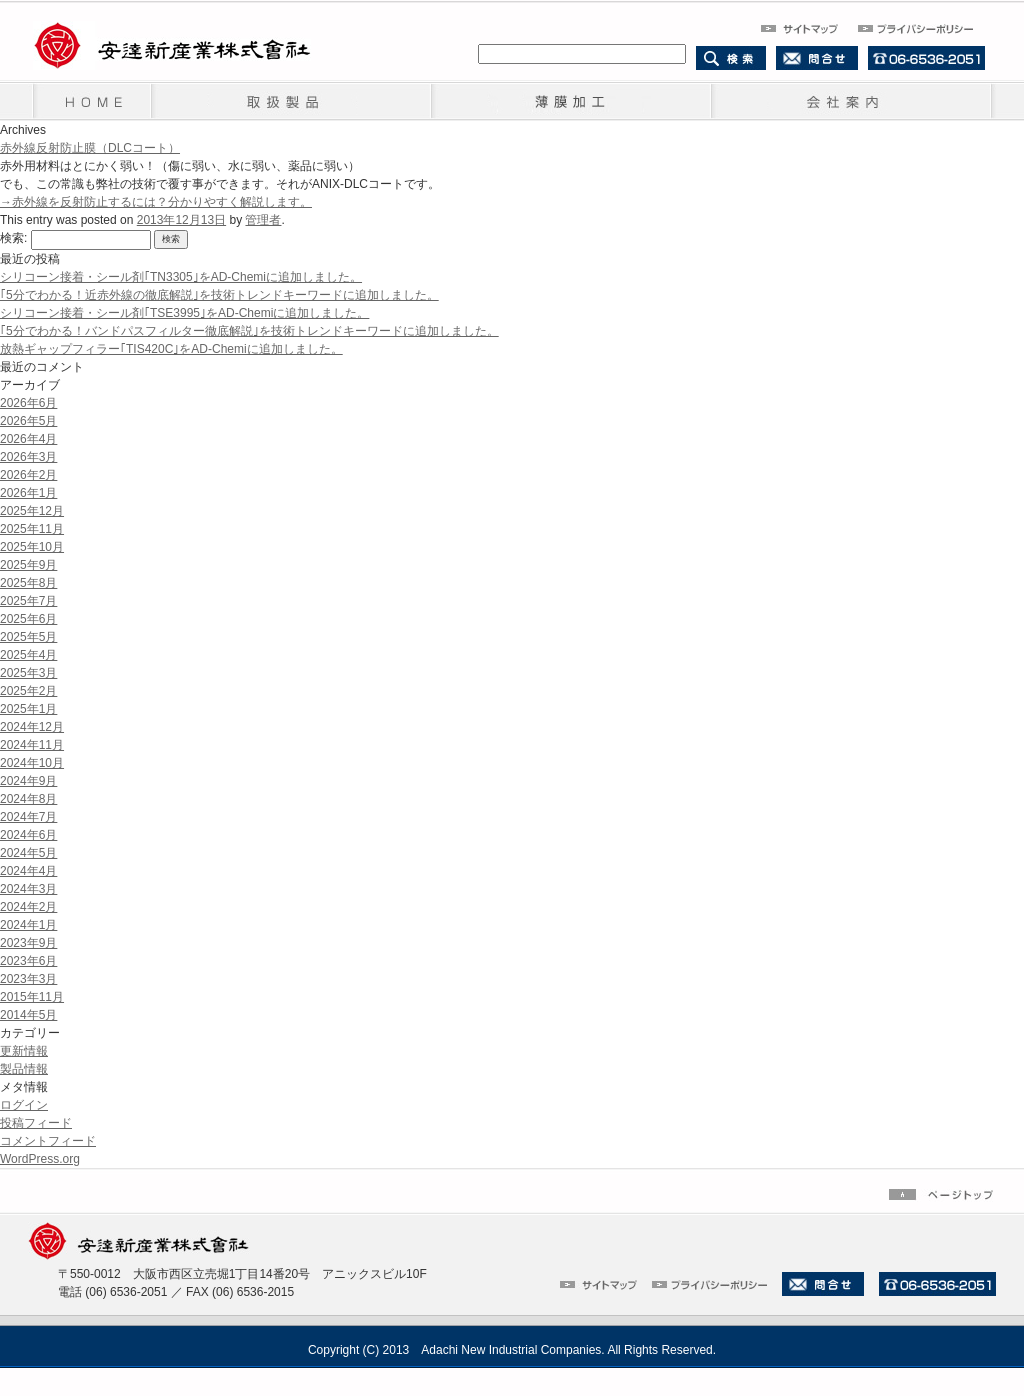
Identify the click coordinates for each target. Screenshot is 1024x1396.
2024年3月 (28, 889)
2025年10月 (32, 547)
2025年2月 (28, 691)
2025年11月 (32, 529)
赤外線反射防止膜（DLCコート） (90, 148)
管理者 (263, 220)
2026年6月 (28, 403)
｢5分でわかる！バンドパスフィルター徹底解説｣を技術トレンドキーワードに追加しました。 (249, 331)
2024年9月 (28, 781)
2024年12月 (32, 727)
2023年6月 (28, 961)
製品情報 (24, 1069)
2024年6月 (28, 835)
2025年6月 (28, 619)
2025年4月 (28, 655)
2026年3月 (28, 457)
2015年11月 (32, 997)
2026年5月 (28, 421)
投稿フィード (36, 1123)
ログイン (24, 1105)
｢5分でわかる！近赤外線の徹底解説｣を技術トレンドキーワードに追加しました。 (219, 295)
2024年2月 (28, 907)
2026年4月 (28, 439)
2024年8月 (28, 799)
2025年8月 (28, 583)
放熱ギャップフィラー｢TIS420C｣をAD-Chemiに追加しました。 (171, 349)
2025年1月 (28, 709)
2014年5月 (28, 1015)
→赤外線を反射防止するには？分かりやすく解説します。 (156, 202)
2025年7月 (28, 601)
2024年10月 (32, 763)
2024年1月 (28, 925)
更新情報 (24, 1051)
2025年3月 (28, 673)
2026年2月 (28, 475)
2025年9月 (28, 565)
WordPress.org (40, 1159)
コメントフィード (48, 1141)
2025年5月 (28, 637)
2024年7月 (28, 817)
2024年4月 (28, 871)
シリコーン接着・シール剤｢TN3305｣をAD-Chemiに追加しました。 (181, 277)
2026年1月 (28, 493)
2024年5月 (28, 853)
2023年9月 (28, 943)
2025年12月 (32, 511)
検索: (13, 238)
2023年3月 (28, 979)
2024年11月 (32, 745)
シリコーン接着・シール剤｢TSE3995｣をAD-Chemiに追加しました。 (184, 313)
